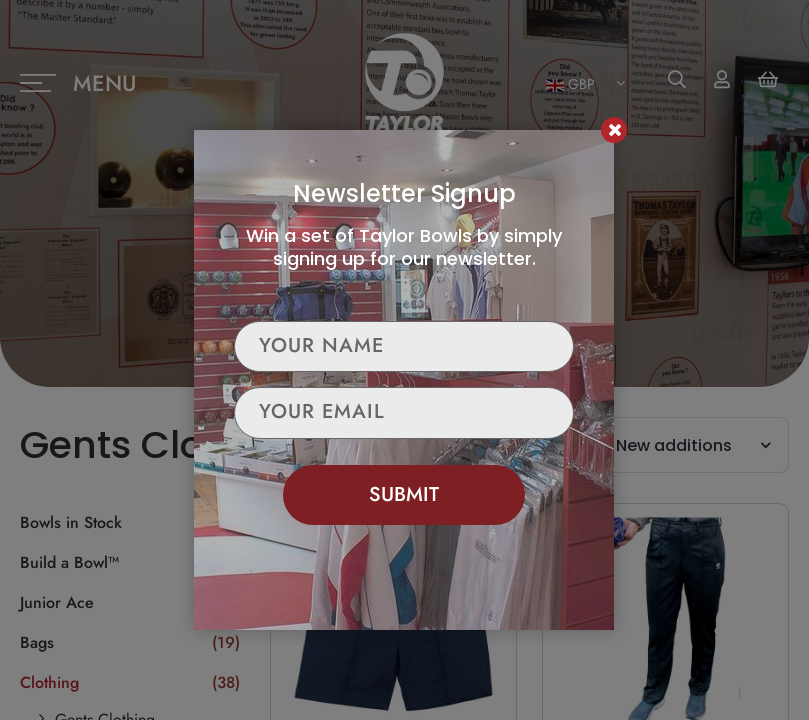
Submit (404, 492)
